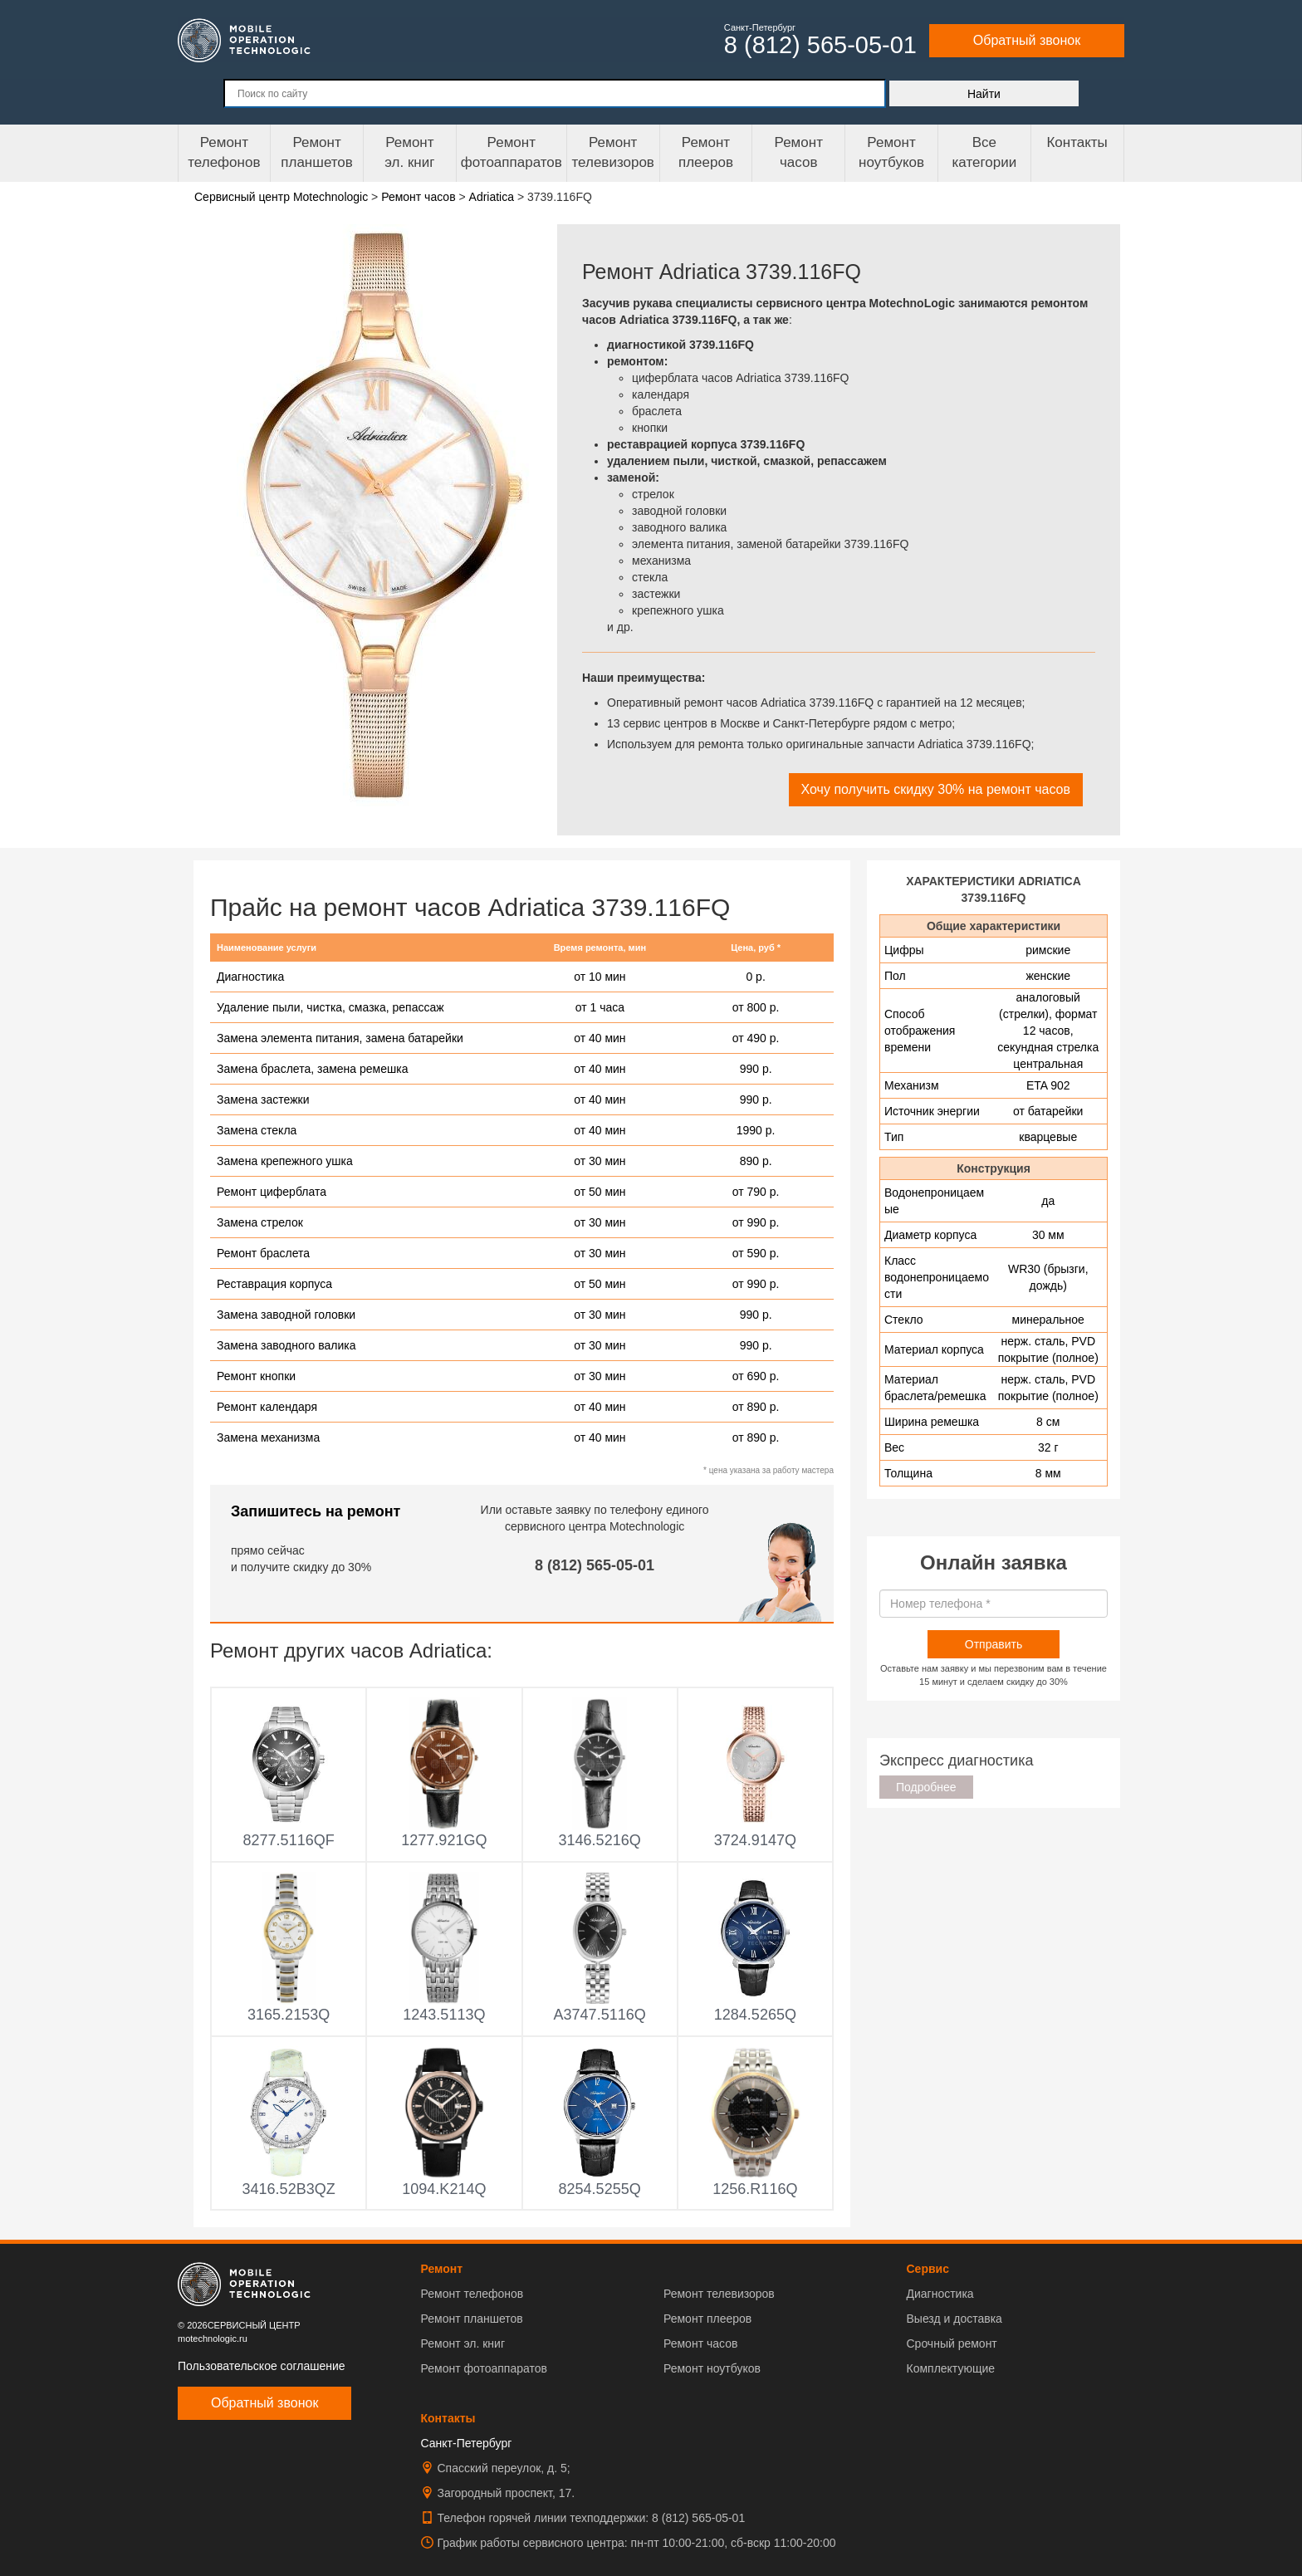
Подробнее (926, 1787)
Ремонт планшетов (317, 152)
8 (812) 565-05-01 (594, 1565)
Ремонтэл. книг (409, 152)
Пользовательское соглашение (261, 2366)
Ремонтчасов (799, 152)
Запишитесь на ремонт (315, 1511)
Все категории (984, 152)
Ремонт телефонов (224, 152)
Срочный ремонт (951, 2343)
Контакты (1076, 142)
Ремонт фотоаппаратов (511, 152)
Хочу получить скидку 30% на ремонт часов (935, 789)
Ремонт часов (700, 2343)
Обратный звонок (1026, 40)
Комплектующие (950, 2368)
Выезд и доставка (953, 2318)
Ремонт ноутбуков (891, 152)
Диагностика (939, 2293)
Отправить (993, 1644)
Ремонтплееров (705, 152)
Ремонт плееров (707, 2318)
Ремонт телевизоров (613, 152)
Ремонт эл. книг (463, 2343)
